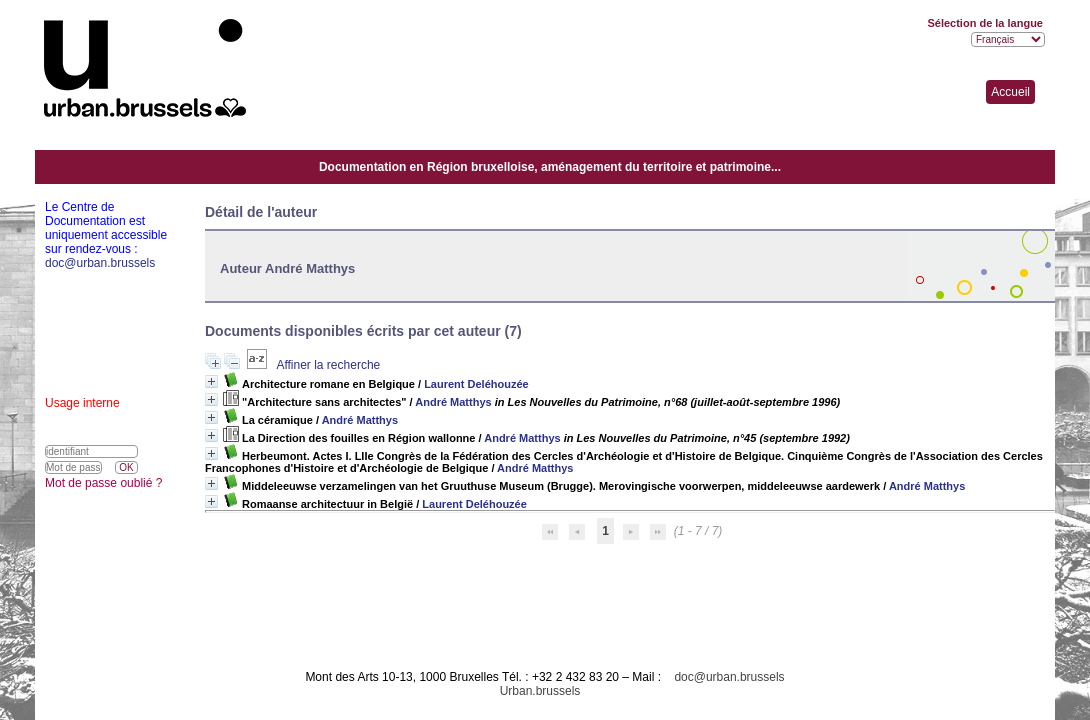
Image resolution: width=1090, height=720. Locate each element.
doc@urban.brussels (729, 677)
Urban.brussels (540, 691)
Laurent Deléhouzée (476, 384)
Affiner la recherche (328, 365)
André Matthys (453, 402)
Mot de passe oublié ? (103, 483)
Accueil (1010, 92)
